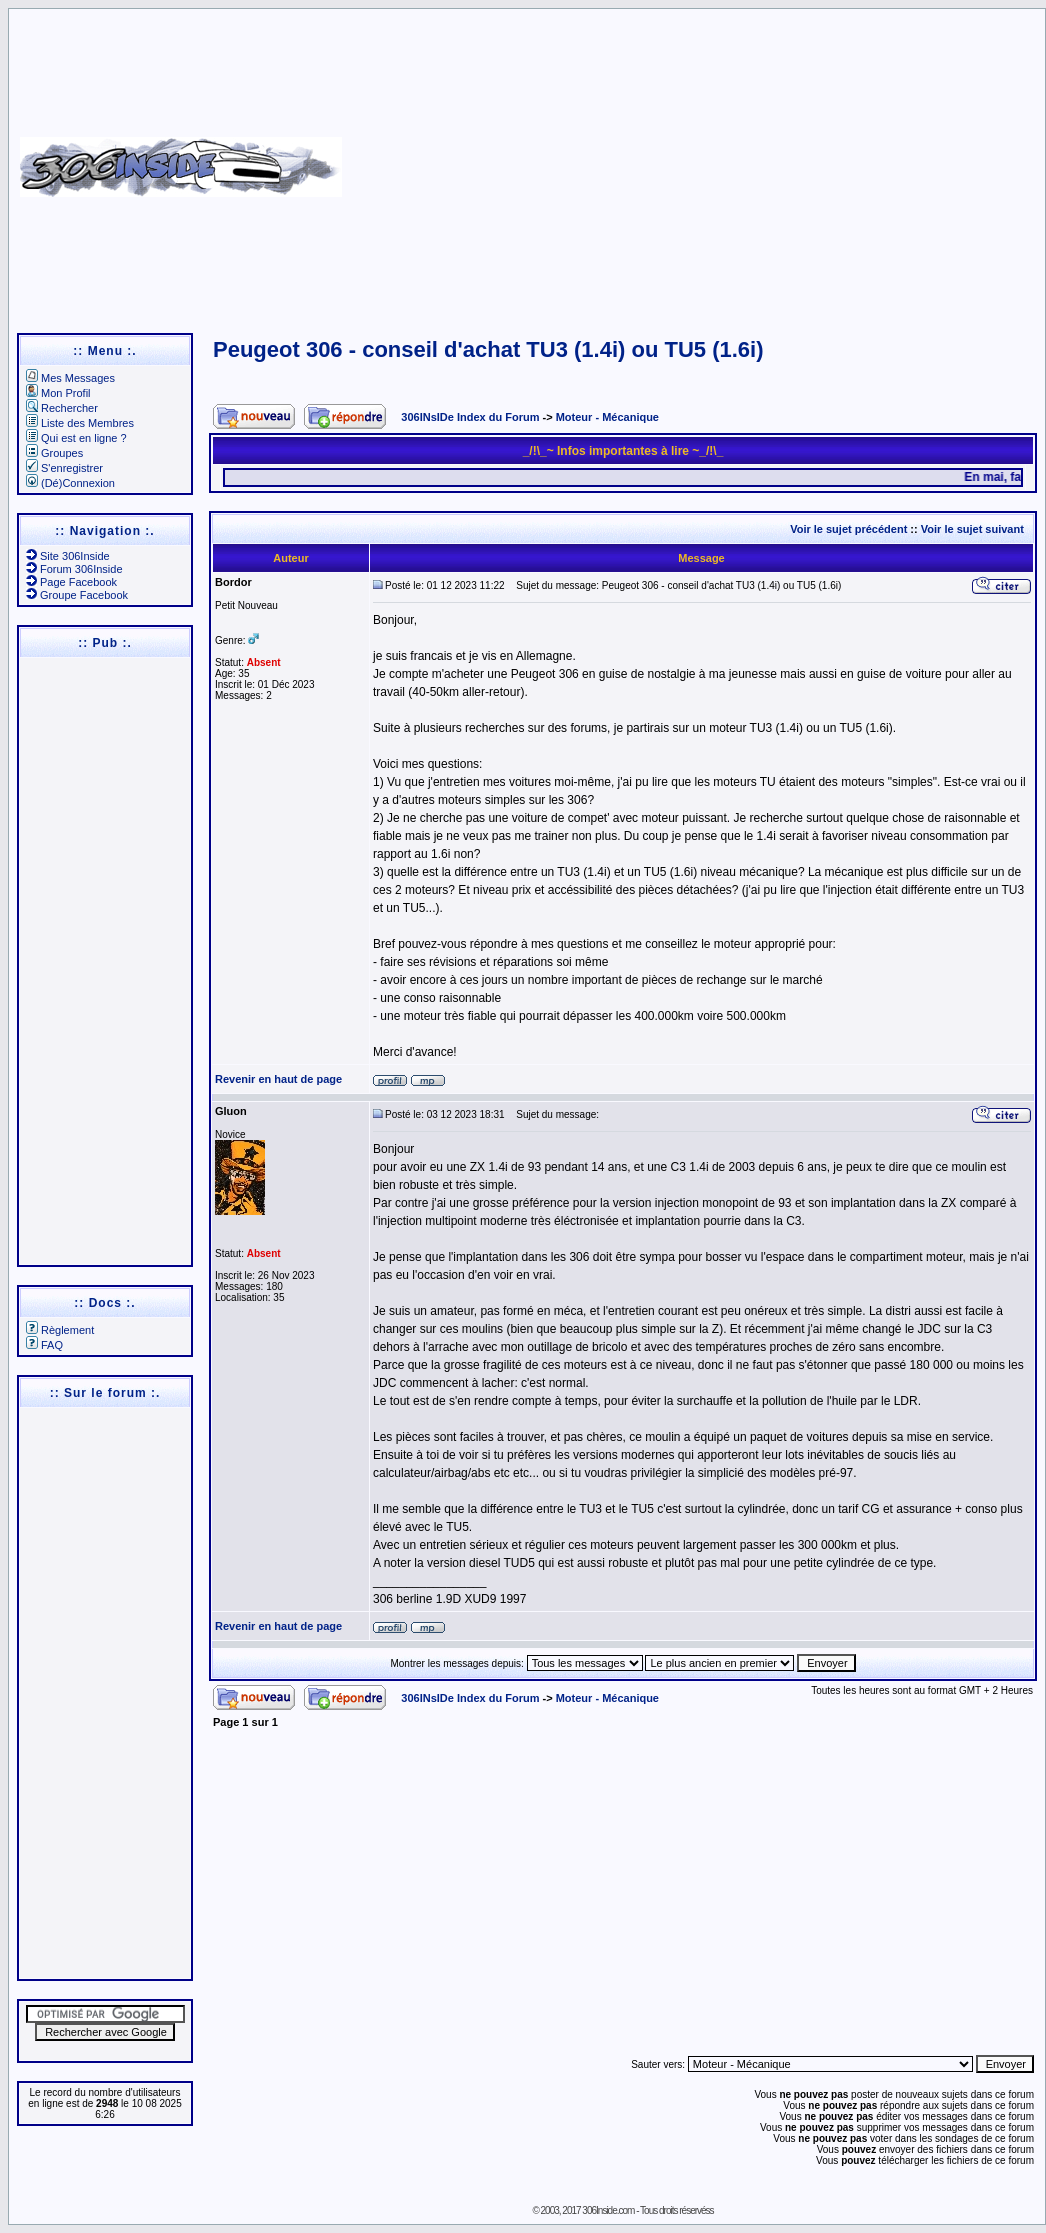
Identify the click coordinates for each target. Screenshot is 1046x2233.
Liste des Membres (80, 423)
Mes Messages (70, 378)
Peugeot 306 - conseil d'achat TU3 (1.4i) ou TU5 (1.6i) (488, 349)
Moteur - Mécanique (607, 417)
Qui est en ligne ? (76, 438)
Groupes (54, 453)
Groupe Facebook (77, 595)
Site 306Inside (68, 556)
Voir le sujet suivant (972, 529)
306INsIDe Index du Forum (470, 417)
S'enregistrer (64, 468)
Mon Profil (58, 393)
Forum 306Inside (74, 569)
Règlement (60, 1330)
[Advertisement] (691, 160)
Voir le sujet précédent (848, 529)
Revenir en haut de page (278, 1079)
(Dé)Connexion (70, 483)
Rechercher (62, 408)
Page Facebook (71, 582)
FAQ (44, 1345)
